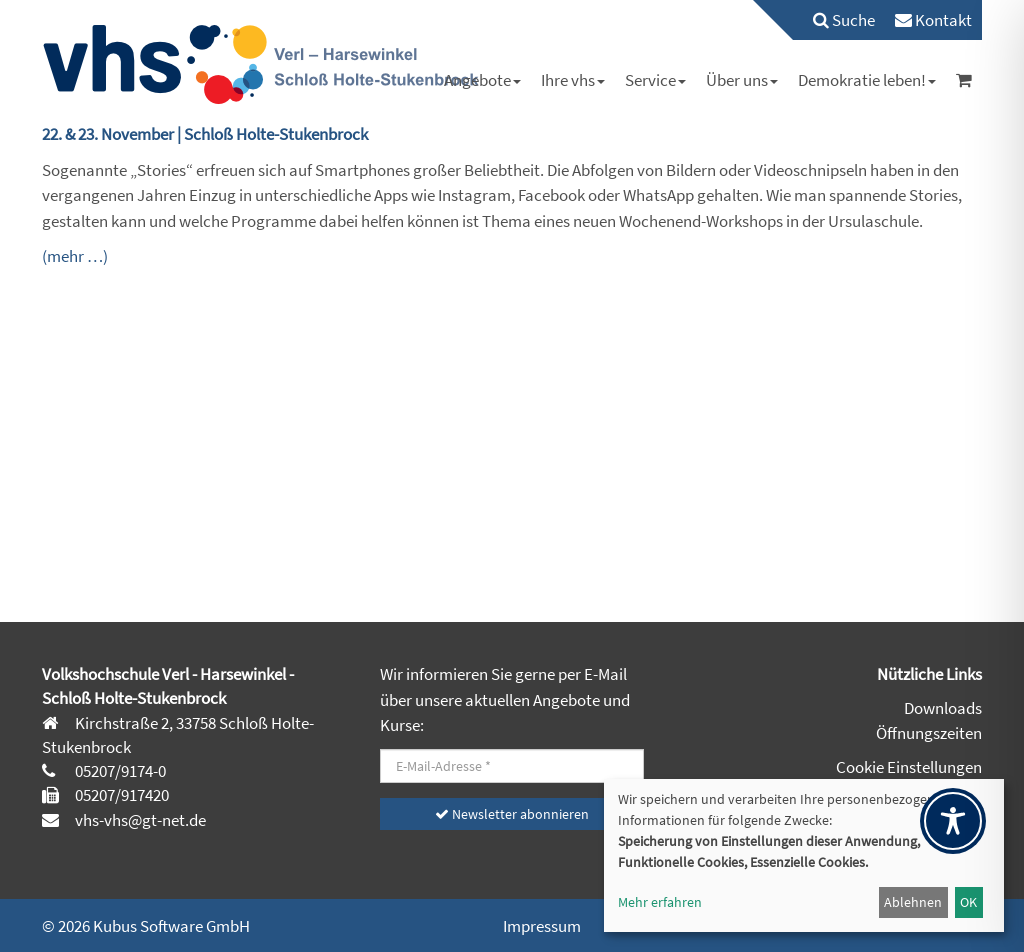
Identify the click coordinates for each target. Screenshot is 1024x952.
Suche (844, 20)
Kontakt (933, 20)
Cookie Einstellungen (909, 767)
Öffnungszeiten (929, 733)
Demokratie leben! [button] (867, 80)
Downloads (943, 708)
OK (968, 902)
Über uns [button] (742, 80)
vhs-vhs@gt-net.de (139, 820)
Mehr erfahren (660, 902)
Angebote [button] (482, 80)
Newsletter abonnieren (512, 814)
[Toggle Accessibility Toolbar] (953, 821)
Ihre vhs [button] (573, 80)
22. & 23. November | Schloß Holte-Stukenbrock (205, 134)
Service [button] (655, 80)
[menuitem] (834, 20)
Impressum (542, 926)
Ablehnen (913, 902)
